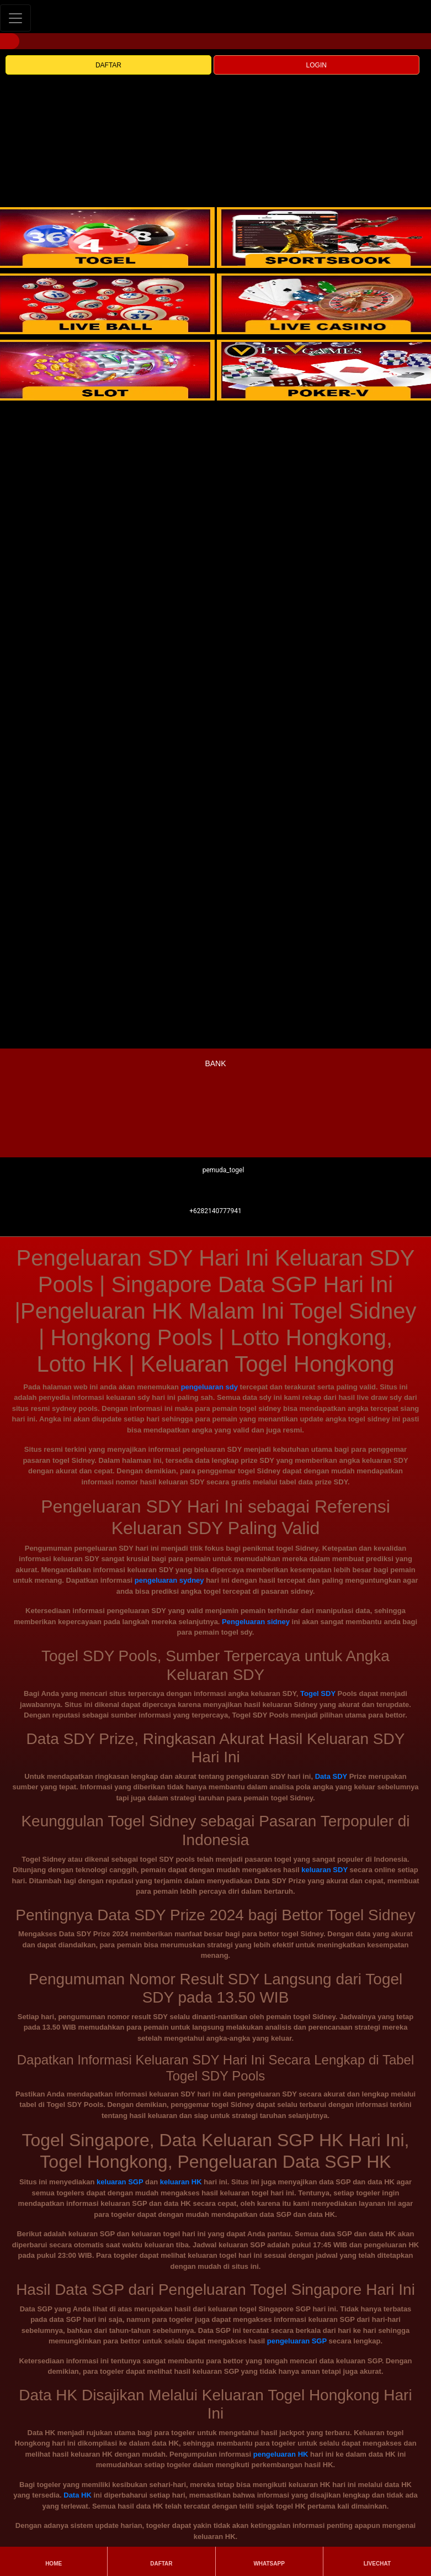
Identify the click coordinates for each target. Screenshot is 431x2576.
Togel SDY (318, 1693)
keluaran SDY (324, 1870)
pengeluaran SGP (297, 2341)
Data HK (77, 2495)
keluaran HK (181, 2182)
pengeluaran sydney (169, 1580)
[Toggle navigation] (15, 17)
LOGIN (316, 65)
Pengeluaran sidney (256, 1622)
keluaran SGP (120, 2182)
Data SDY (331, 1776)
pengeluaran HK (280, 2454)
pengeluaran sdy (209, 1387)
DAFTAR (108, 65)
